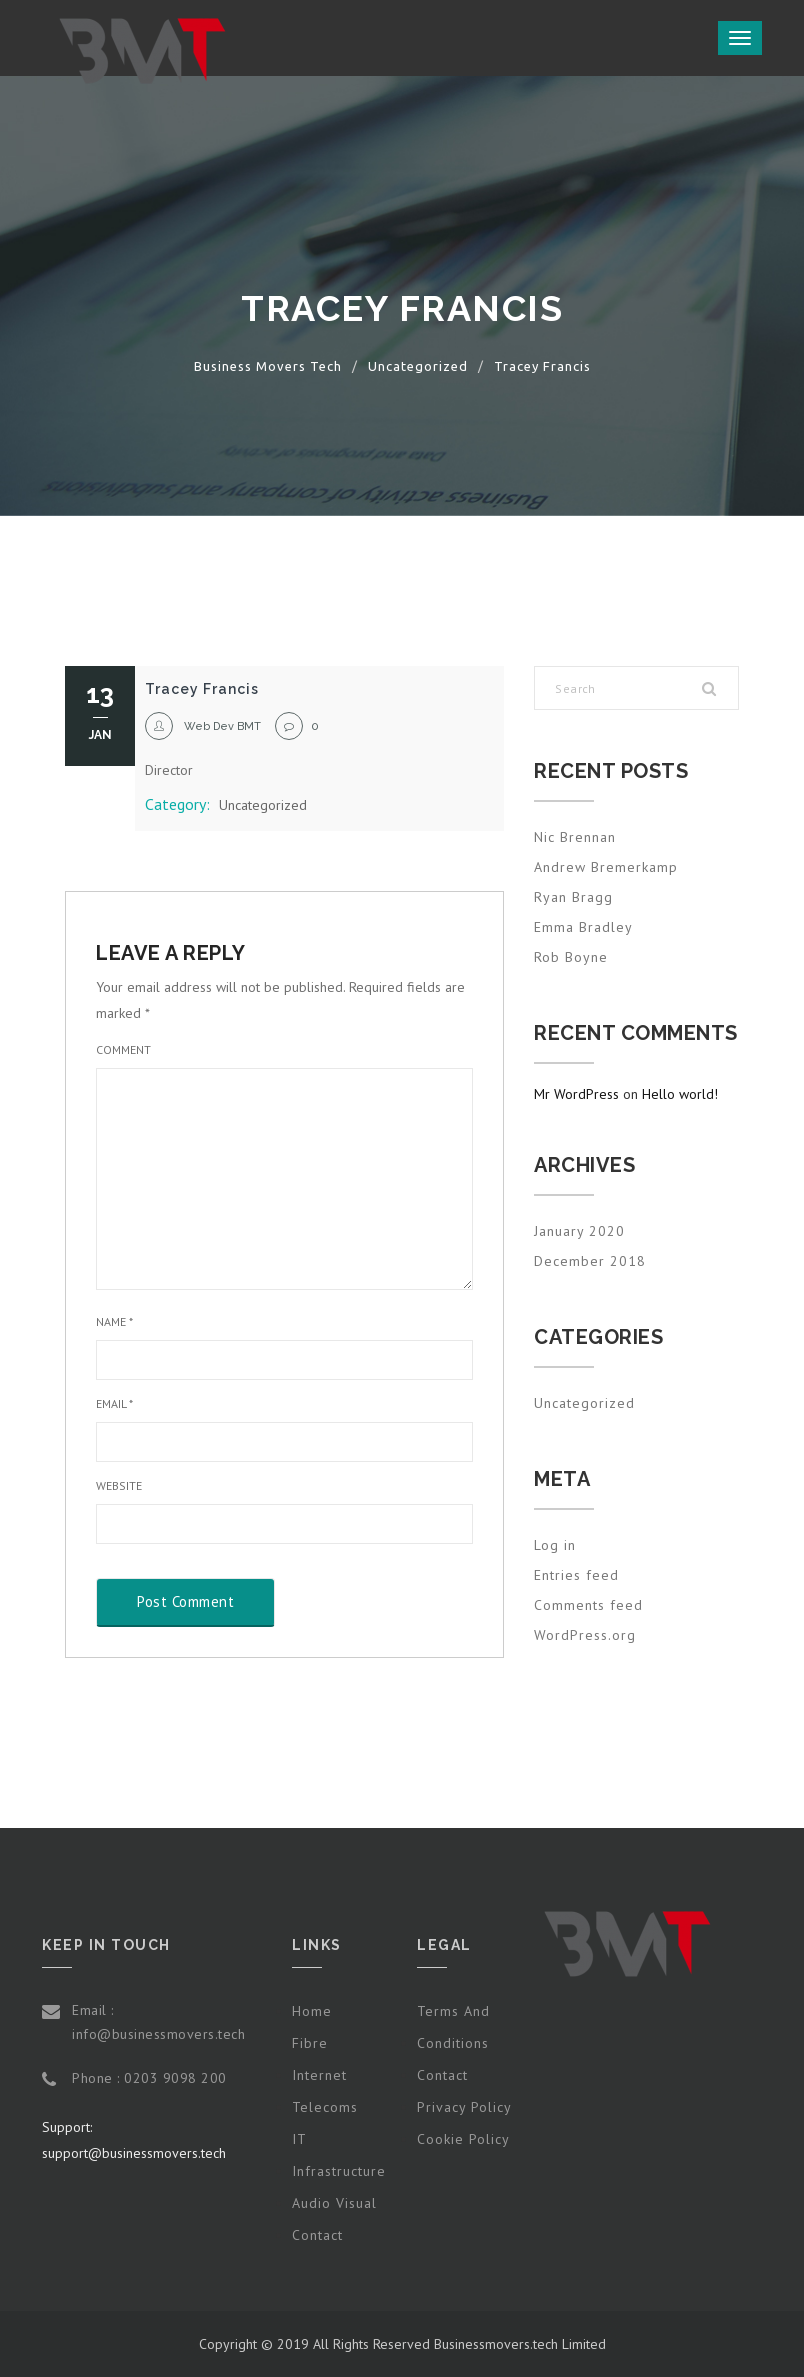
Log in (555, 1545)
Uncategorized (263, 805)
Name (114, 1321)
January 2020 (579, 1231)
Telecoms (325, 2107)
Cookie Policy (463, 2139)
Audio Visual (334, 2203)
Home (312, 2011)
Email (114, 1403)
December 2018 (590, 1261)
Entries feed (576, 1575)
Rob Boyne (571, 957)
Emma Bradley (583, 927)
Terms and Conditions (453, 2027)
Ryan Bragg (573, 897)
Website (119, 1485)
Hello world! (680, 1094)
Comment (123, 1049)
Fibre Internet (319, 2059)
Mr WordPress (576, 1094)
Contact (317, 2235)
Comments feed (588, 1605)
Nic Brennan (575, 837)
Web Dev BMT (222, 726)
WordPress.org (585, 1635)
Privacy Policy (464, 2107)
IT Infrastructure (339, 2155)
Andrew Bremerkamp (606, 867)
